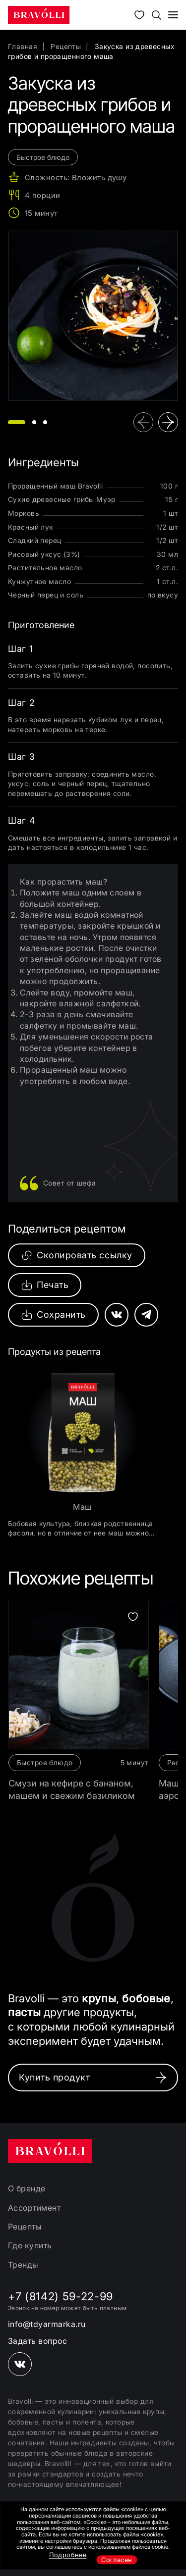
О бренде (27, 2188)
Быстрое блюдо (44, 1762)
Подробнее (68, 2555)
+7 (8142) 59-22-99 (60, 2296)
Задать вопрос (37, 2341)
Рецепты (66, 46)
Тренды (23, 2265)
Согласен (116, 2560)
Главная (22, 46)
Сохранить (53, 1315)
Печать (44, 1285)
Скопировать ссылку (76, 1255)
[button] (16, 422)
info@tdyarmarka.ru (47, 2324)
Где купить (30, 2245)
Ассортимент (34, 2208)
